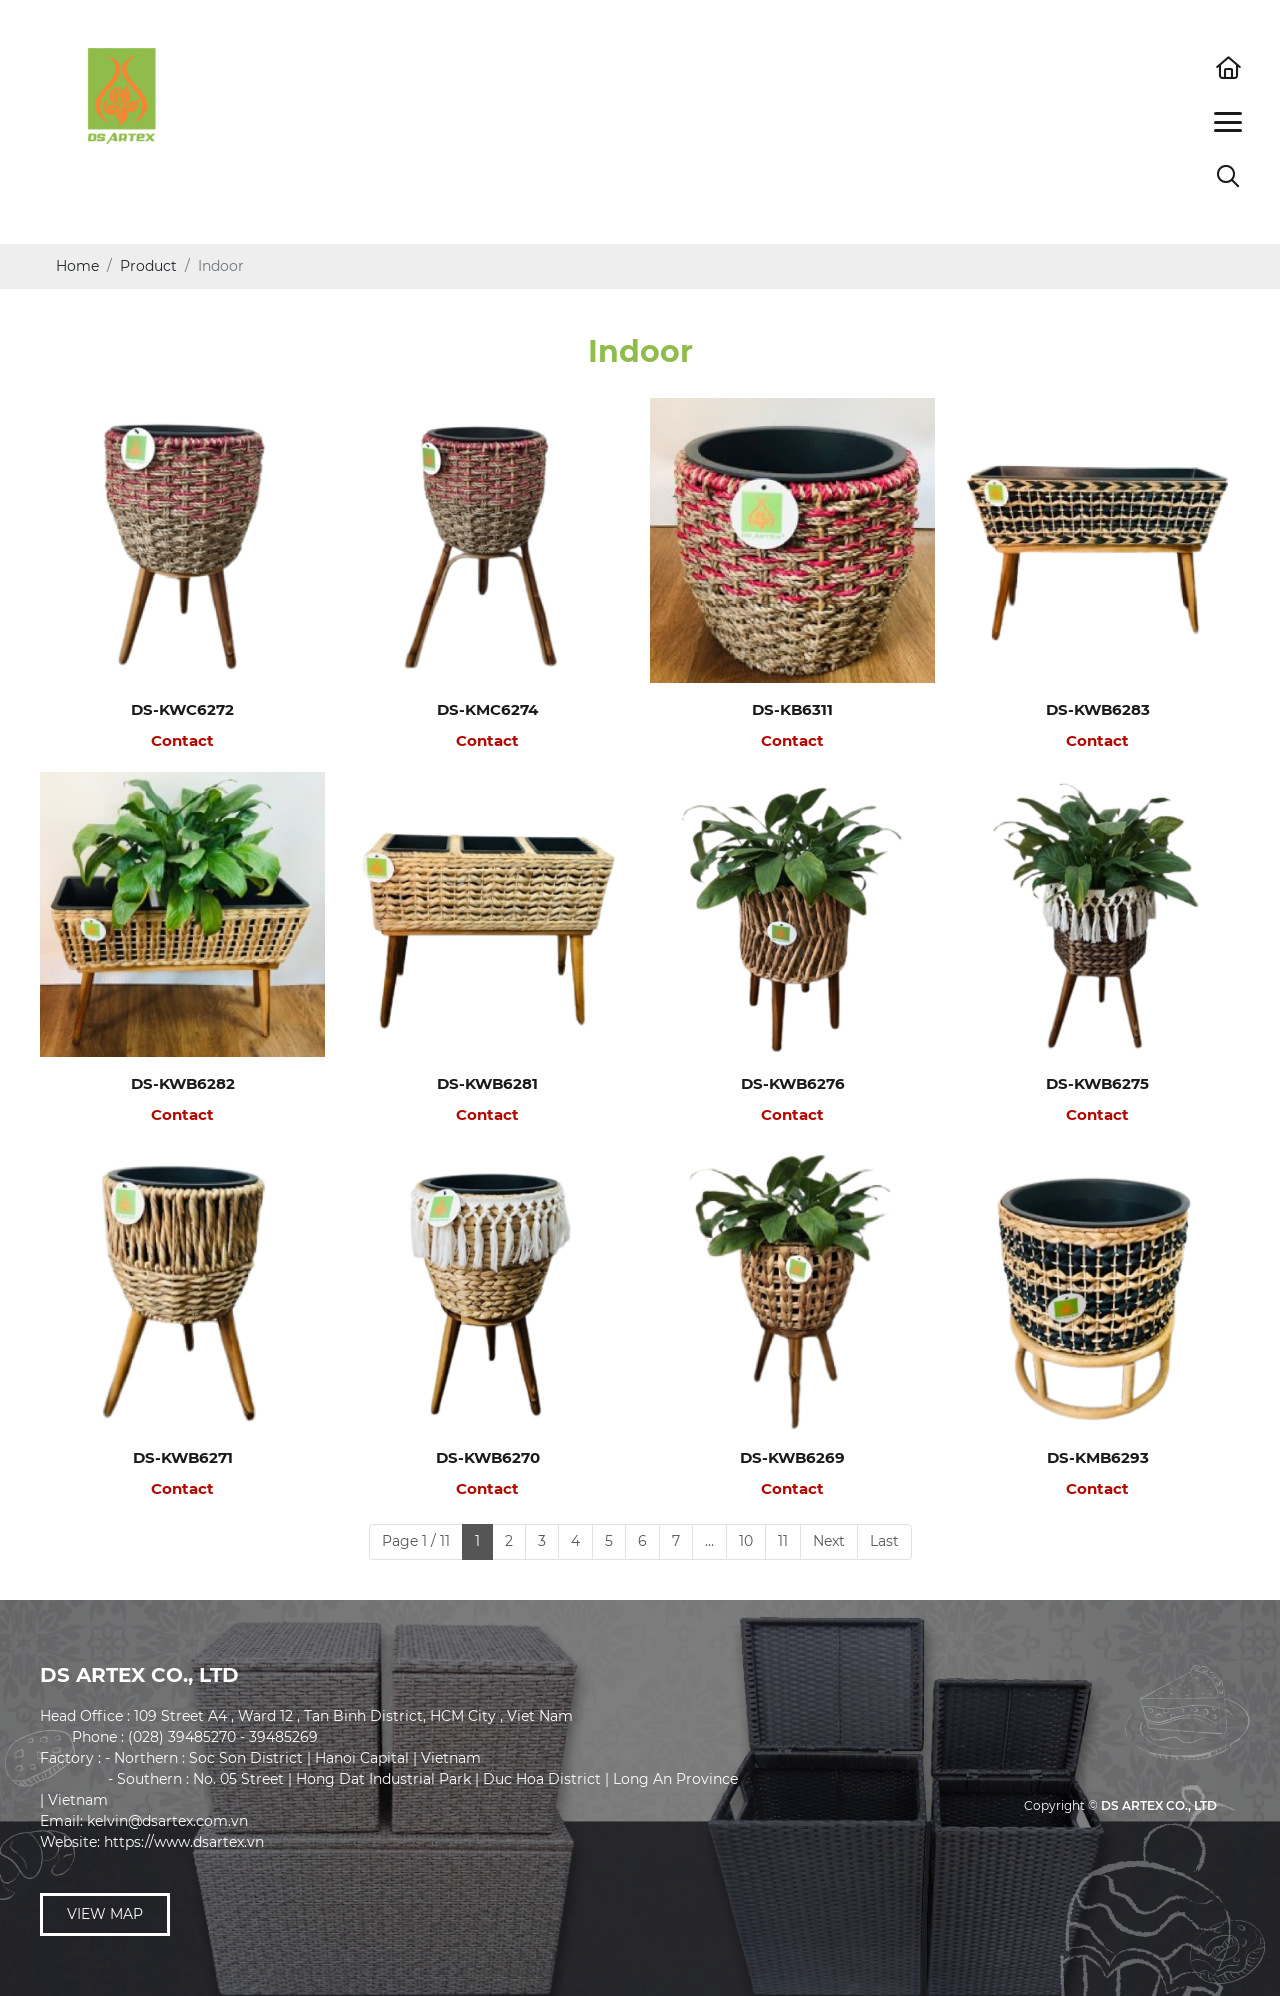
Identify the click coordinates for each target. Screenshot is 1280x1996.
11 (783, 1541)
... (709, 1541)
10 (746, 1541)
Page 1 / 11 (416, 1541)
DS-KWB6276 (793, 1083)
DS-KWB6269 (792, 1457)
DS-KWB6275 (1097, 1083)
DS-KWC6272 (182, 709)
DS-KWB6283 (1098, 709)
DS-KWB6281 (487, 1083)
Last (884, 1541)
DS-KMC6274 (487, 709)
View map (105, 1914)
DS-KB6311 (792, 709)
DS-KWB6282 (183, 1083)
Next (829, 1541)
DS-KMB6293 (1098, 1457)
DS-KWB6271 (183, 1457)
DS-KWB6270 (488, 1457)
